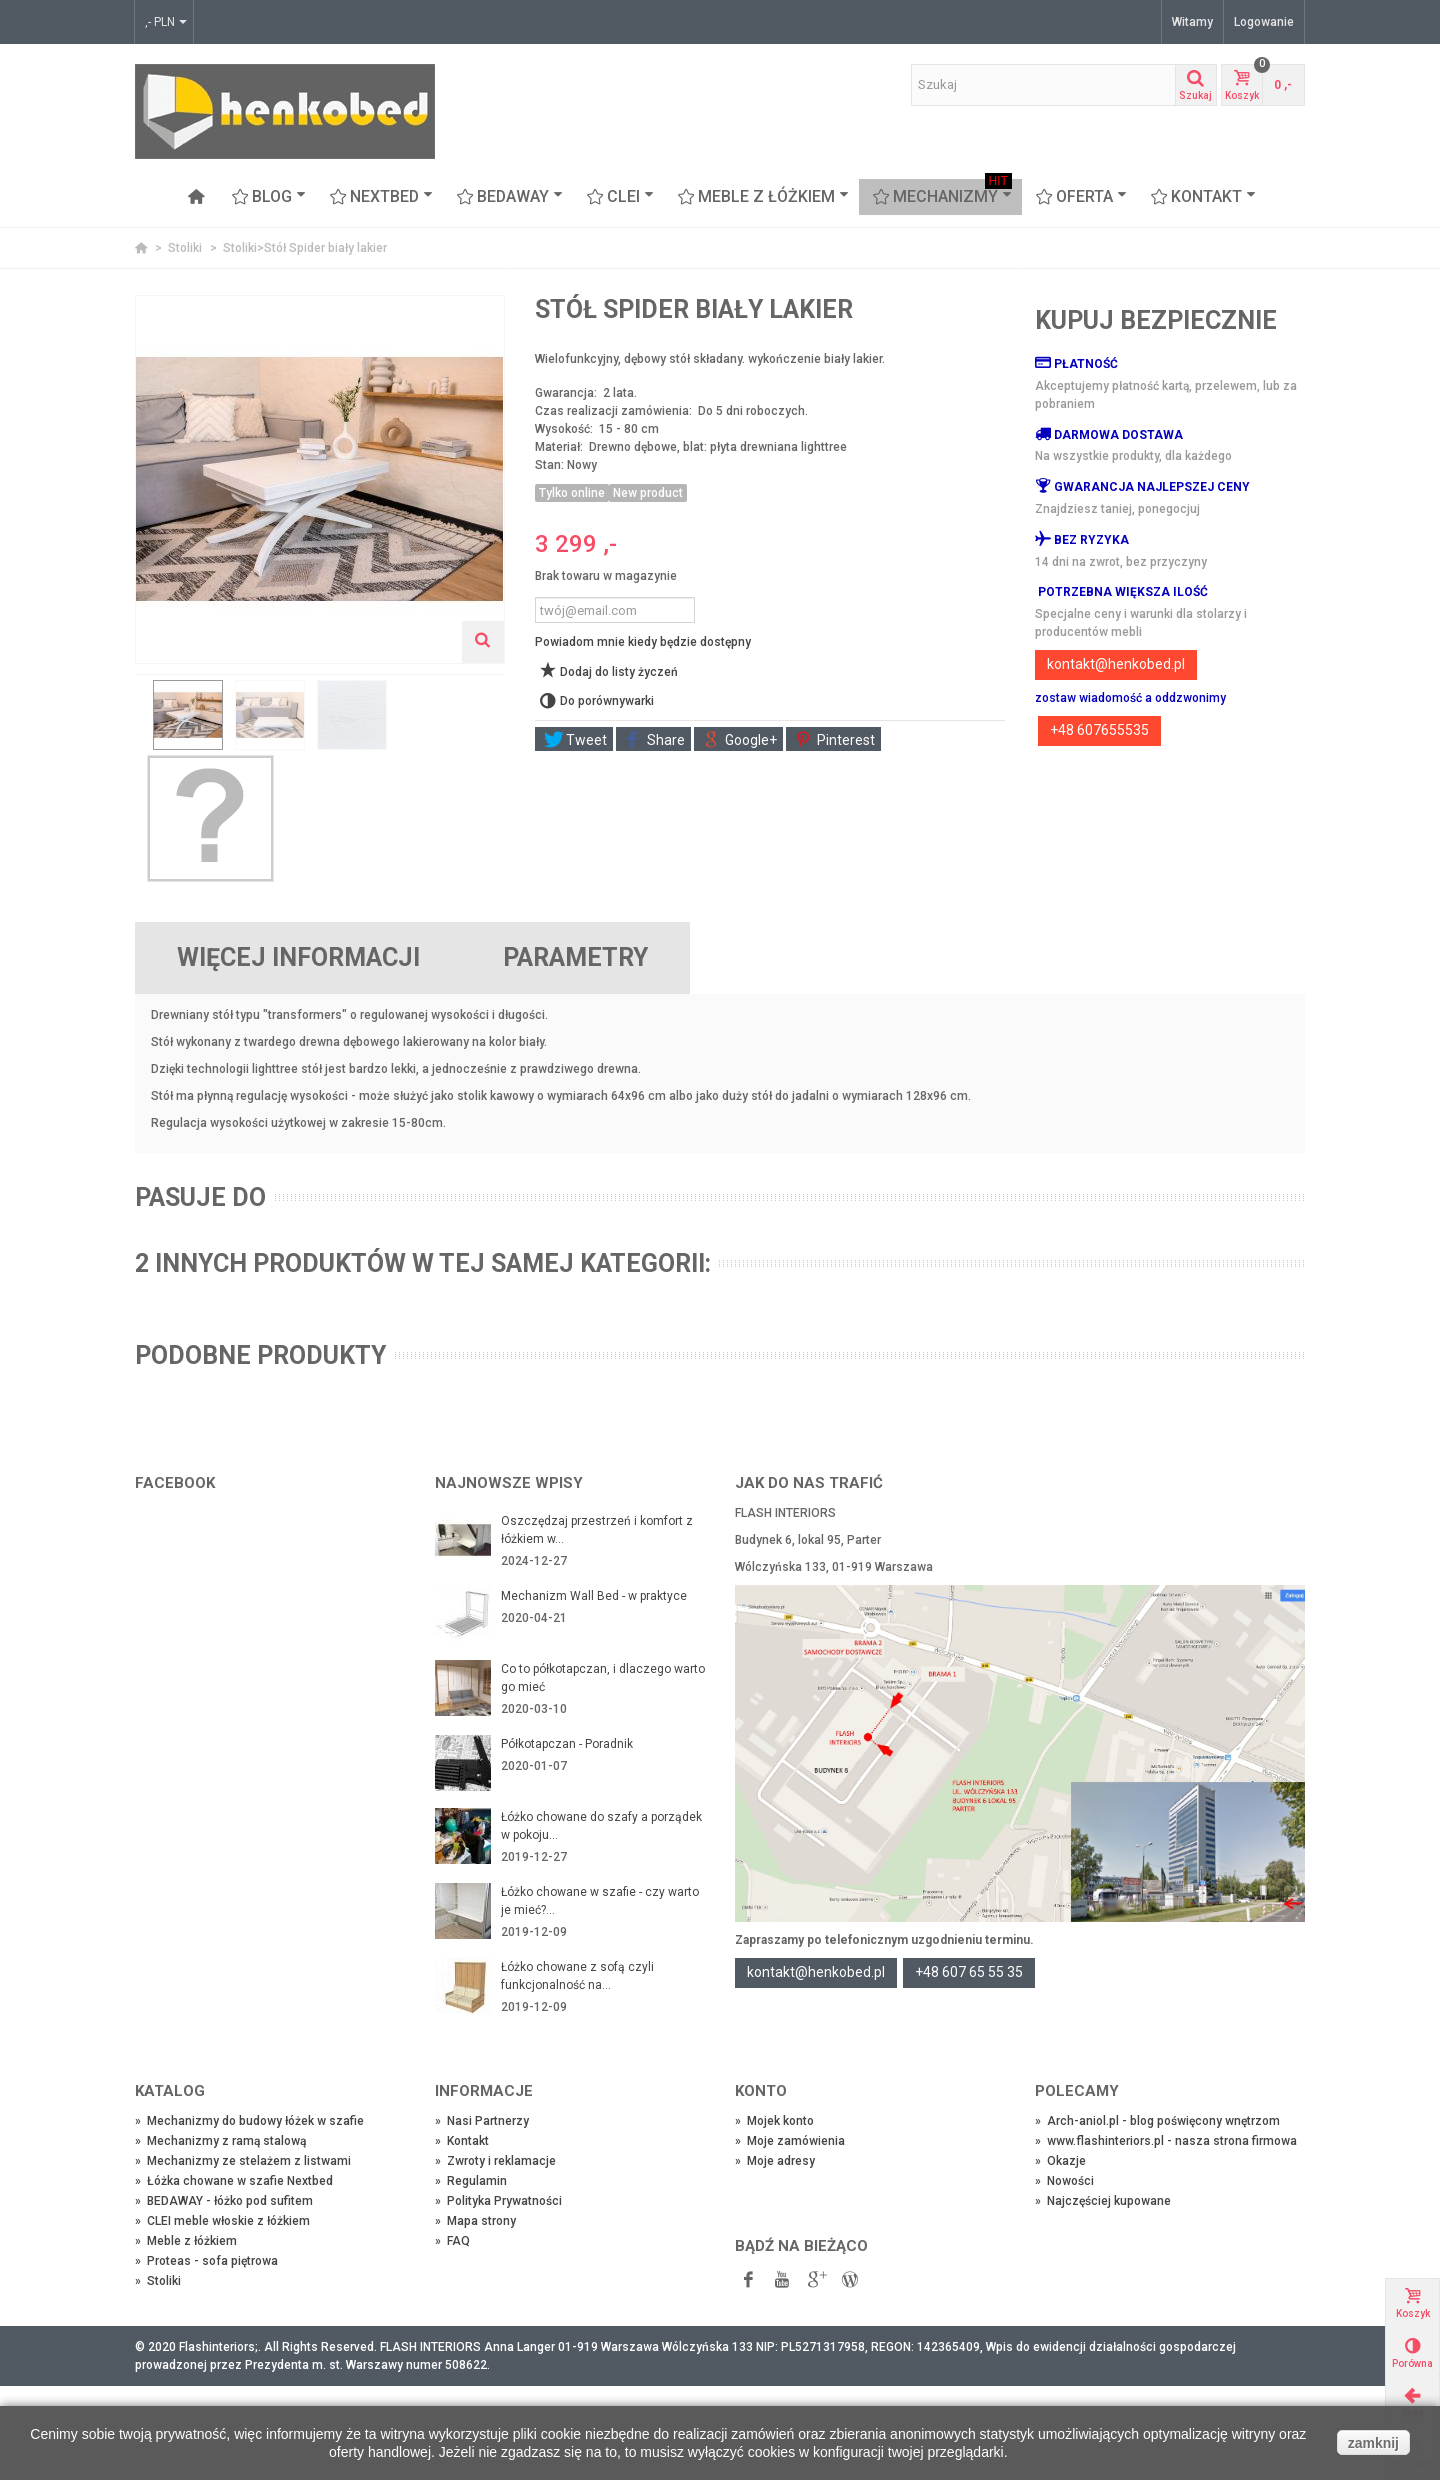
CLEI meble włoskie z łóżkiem (222, 2221)
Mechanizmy (942, 197)
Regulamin (471, 2181)
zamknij (1373, 2443)
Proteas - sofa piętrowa (206, 2261)
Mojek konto (774, 2121)
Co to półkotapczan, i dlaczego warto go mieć (603, 1678)
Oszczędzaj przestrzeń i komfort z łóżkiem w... (597, 1530)
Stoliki (186, 248)
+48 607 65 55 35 (969, 1972)
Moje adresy (775, 2161)
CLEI (620, 197)
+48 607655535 (1099, 730)
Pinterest (835, 740)
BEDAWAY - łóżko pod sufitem (224, 2201)
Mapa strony (475, 2221)
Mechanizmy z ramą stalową (220, 2141)
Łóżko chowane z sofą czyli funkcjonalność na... (577, 1976)
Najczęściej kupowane (1103, 2201)
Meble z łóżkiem (763, 197)
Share (655, 740)
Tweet (575, 740)
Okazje (1060, 2161)
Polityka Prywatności (498, 2201)
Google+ (740, 740)
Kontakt (1203, 197)
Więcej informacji (298, 957)
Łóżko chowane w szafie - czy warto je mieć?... (600, 1901)
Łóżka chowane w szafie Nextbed (234, 2181)
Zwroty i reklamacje (495, 2161)
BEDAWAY (510, 197)
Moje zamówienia (790, 2141)
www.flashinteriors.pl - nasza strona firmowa (1166, 2141)
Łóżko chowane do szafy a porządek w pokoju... (601, 1826)
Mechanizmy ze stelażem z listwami (243, 2161)
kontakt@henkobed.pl (1116, 664)
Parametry (575, 957)
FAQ (452, 2241)
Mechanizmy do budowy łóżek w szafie (249, 2121)
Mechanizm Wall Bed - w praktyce (594, 1596)
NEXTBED (381, 197)
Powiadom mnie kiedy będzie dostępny (643, 642)
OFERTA (1081, 197)
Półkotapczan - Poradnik (567, 1744)
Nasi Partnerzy (482, 2121)
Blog (269, 197)
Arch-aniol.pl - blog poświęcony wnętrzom (1157, 2121)
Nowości (1064, 2181)
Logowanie (1264, 22)
